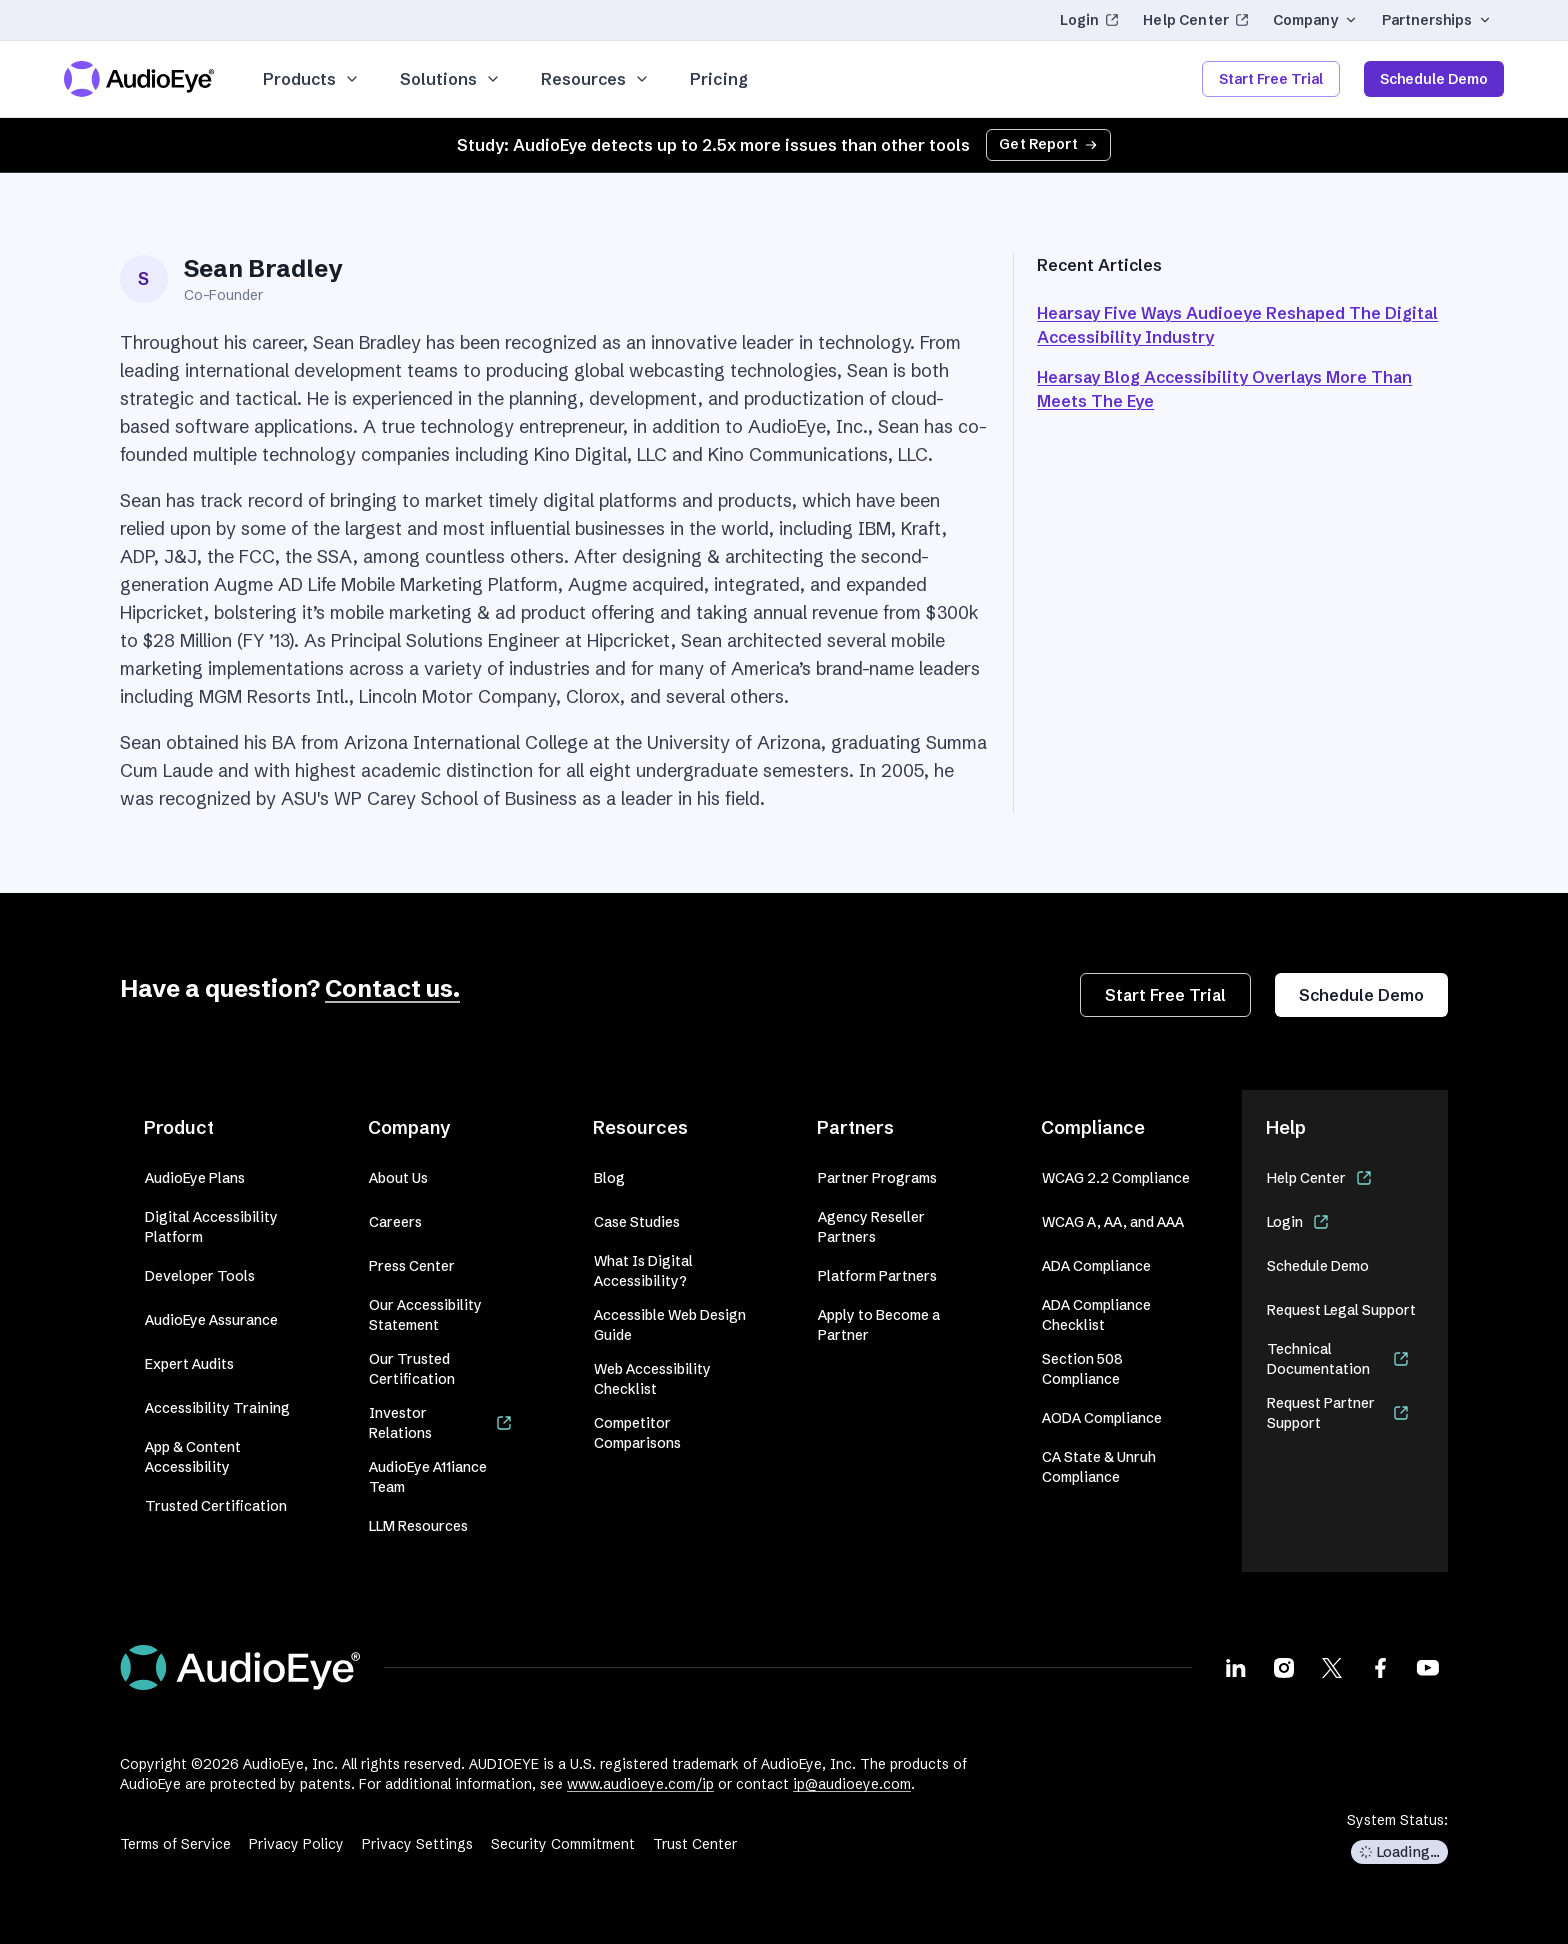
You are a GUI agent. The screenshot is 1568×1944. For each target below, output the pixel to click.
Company (1315, 20)
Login (1090, 20)
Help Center (1196, 20)
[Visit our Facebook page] (1380, 1667)
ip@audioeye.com (852, 1784)
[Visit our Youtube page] (1428, 1667)
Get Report (1048, 144)
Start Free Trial (1271, 79)
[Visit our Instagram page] (1284, 1667)
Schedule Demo (1434, 79)
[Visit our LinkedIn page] (1236, 1667)
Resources (595, 79)
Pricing (719, 79)
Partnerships (1437, 20)
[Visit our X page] (1332, 1667)
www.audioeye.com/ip (640, 1784)
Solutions (450, 79)
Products (311, 79)
